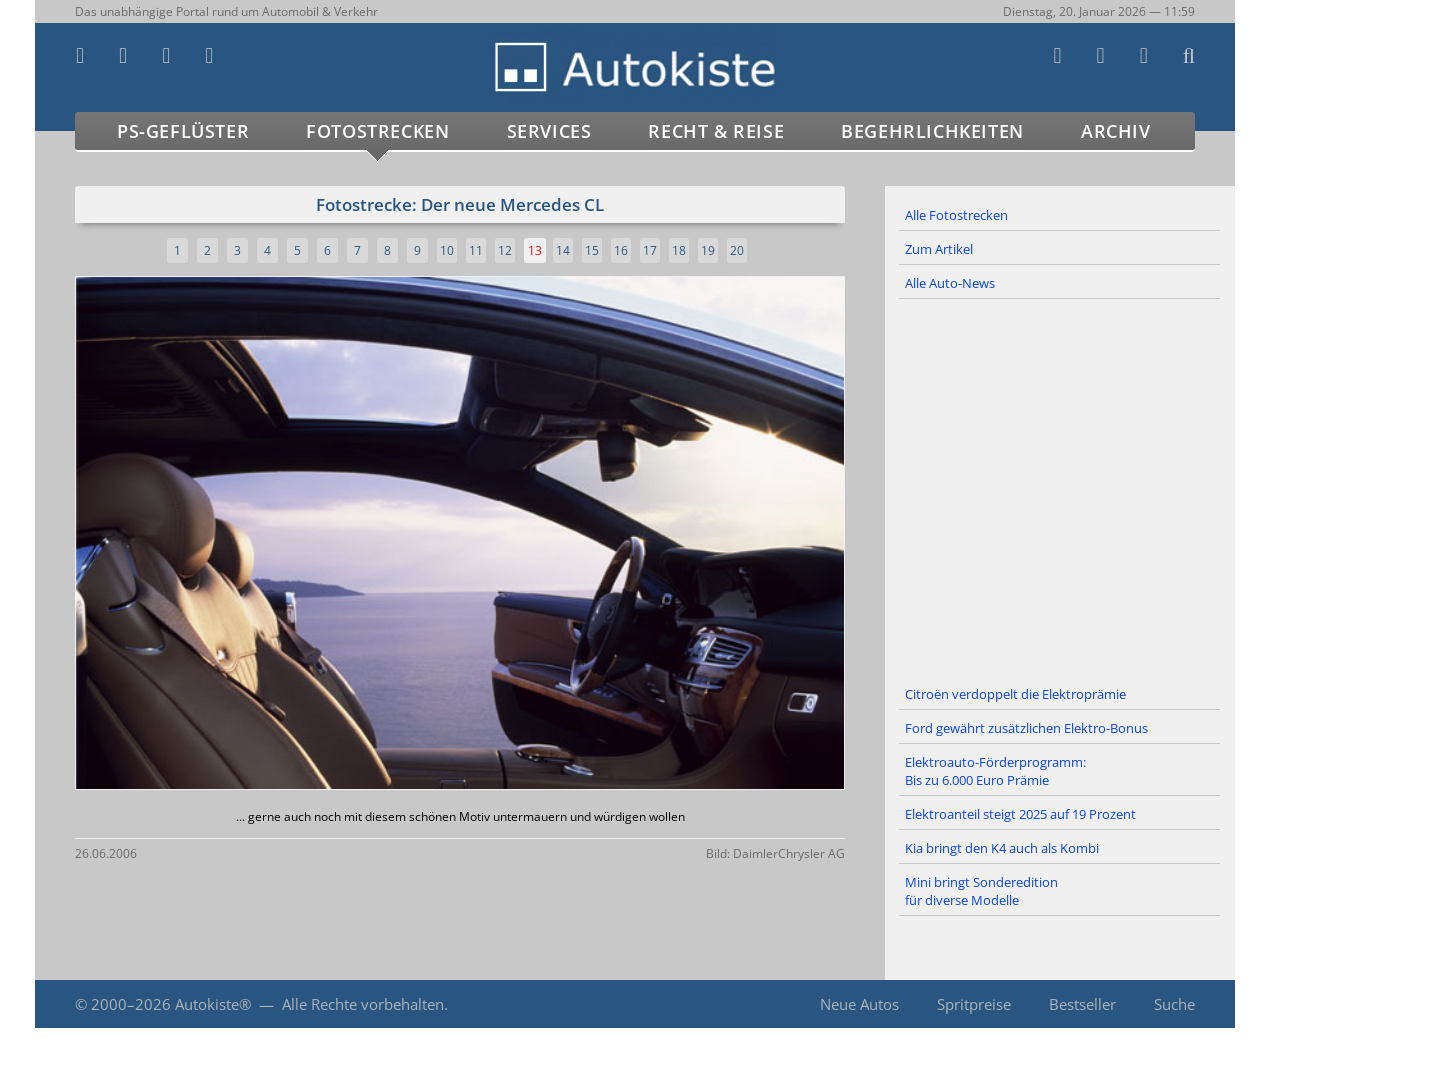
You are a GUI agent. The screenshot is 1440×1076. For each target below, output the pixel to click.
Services (549, 131)
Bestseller (1082, 1004)
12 (505, 250)
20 (737, 250)
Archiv (1116, 131)
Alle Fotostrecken (956, 215)
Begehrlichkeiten (932, 131)
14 (563, 250)
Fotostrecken (377, 131)
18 (679, 250)
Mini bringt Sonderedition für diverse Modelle (981, 891)
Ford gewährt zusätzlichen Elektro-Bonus (1026, 728)
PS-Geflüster (183, 131)
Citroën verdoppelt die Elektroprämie (1015, 694)
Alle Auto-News (950, 283)
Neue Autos (859, 1004)
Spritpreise (974, 1004)
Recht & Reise (716, 131)
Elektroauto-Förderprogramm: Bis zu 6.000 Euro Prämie (995, 771)
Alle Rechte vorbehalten (363, 1004)
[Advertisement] (1060, 489)
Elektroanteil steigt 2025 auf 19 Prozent (1020, 814)
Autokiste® (213, 1004)
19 (708, 250)
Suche (1174, 1004)
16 (621, 250)
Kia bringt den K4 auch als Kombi (1002, 848)
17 (650, 250)
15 (592, 250)
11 (476, 250)
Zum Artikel (939, 249)
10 (447, 250)
